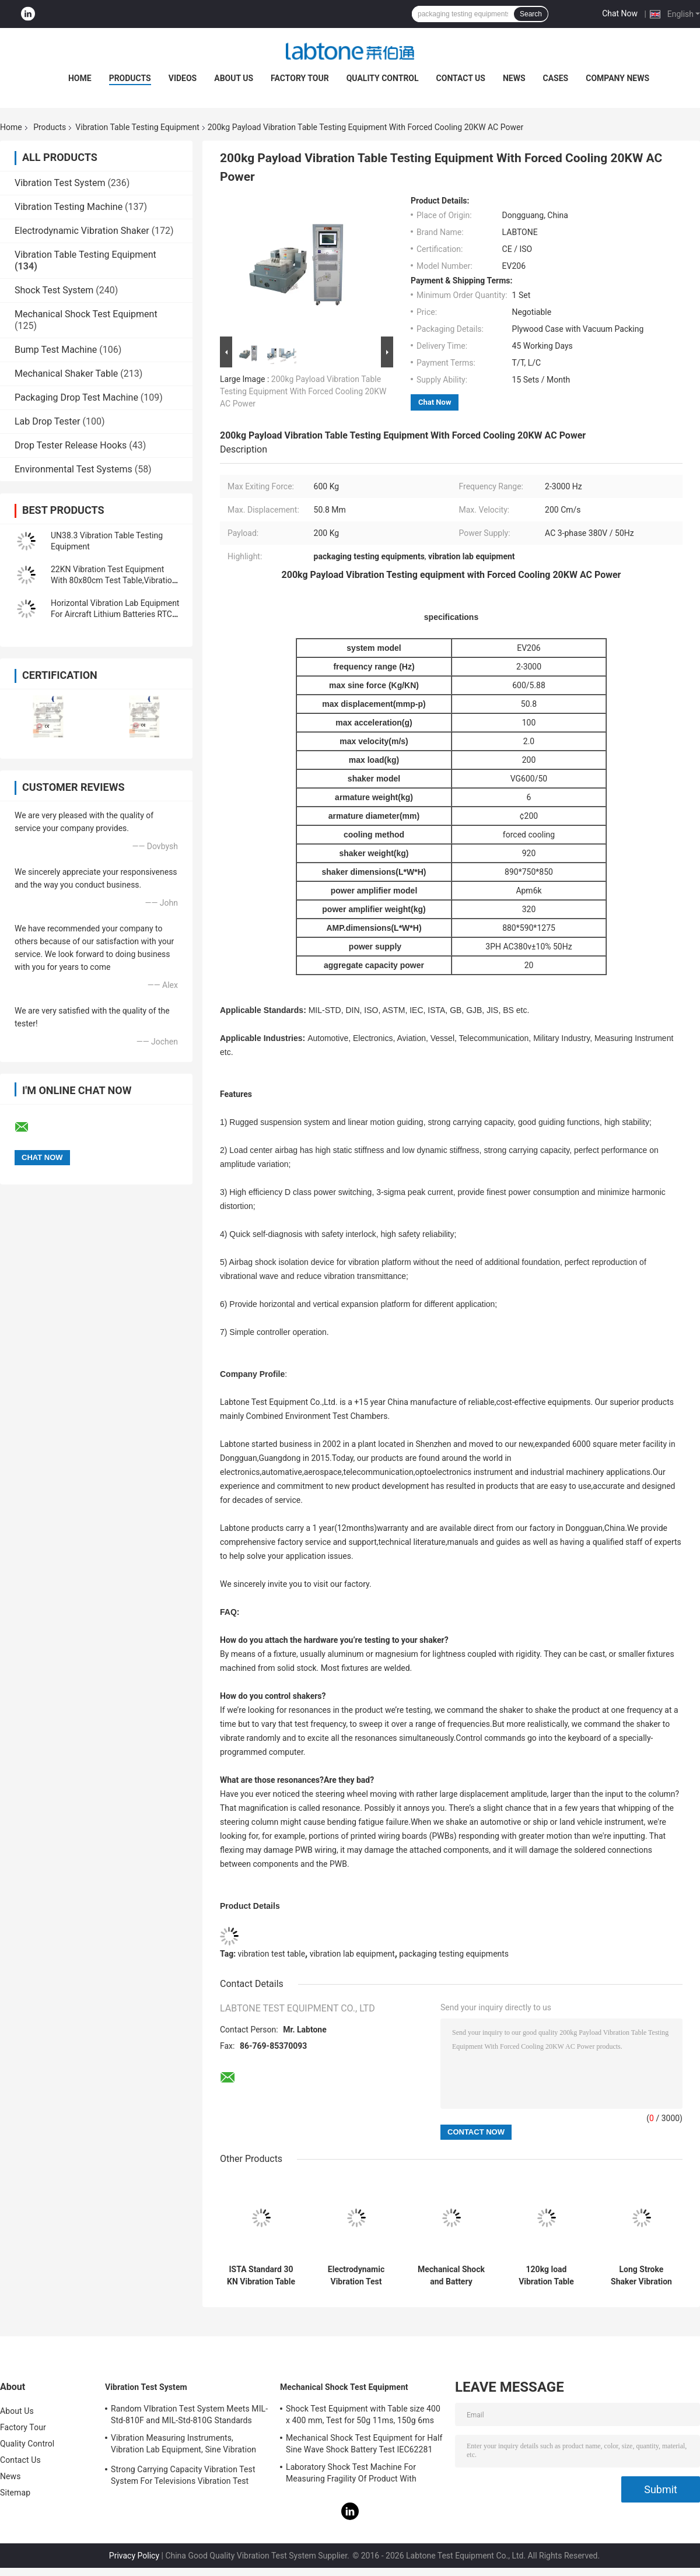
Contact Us (460, 78)
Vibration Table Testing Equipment (137, 127)
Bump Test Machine (56, 349)
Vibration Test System (60, 182)
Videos (183, 78)
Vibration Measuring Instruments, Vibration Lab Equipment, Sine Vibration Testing (183, 2445)
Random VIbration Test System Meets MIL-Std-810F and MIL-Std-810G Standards (189, 2414)
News (514, 78)
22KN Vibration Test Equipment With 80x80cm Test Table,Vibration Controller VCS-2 (114, 580)
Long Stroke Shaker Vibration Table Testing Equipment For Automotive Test (641, 2276)
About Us (233, 78)
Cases (556, 78)
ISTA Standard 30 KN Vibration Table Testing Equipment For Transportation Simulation (261, 2276)
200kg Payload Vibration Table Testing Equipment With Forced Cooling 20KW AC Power (303, 391)
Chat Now (620, 13)
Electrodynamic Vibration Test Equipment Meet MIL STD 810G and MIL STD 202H (356, 2276)
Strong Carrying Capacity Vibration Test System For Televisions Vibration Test (183, 2475)
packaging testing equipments (454, 1953)
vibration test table (271, 1953)
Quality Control (382, 78)
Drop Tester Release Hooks (71, 445)
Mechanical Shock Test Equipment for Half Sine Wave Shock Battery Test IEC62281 (364, 2443)
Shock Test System (54, 290)
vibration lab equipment (352, 1953)
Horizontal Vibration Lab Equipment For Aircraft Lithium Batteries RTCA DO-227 (115, 614)
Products (130, 78)
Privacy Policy (134, 2555)
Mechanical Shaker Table (66, 373)
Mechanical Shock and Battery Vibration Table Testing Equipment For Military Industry (451, 2276)
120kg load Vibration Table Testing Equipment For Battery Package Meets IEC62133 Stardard (546, 2276)
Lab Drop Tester (47, 421)
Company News (617, 78)
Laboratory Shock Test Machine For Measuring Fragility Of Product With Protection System (351, 2474)
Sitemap (15, 2492)
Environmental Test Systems (73, 469)
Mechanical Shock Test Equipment (86, 314)
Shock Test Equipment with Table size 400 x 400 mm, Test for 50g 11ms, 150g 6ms (363, 2414)
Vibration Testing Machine (69, 206)
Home (80, 78)
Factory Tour (300, 78)
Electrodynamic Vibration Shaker (82, 230)
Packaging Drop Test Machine (76, 397)
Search (531, 14)
